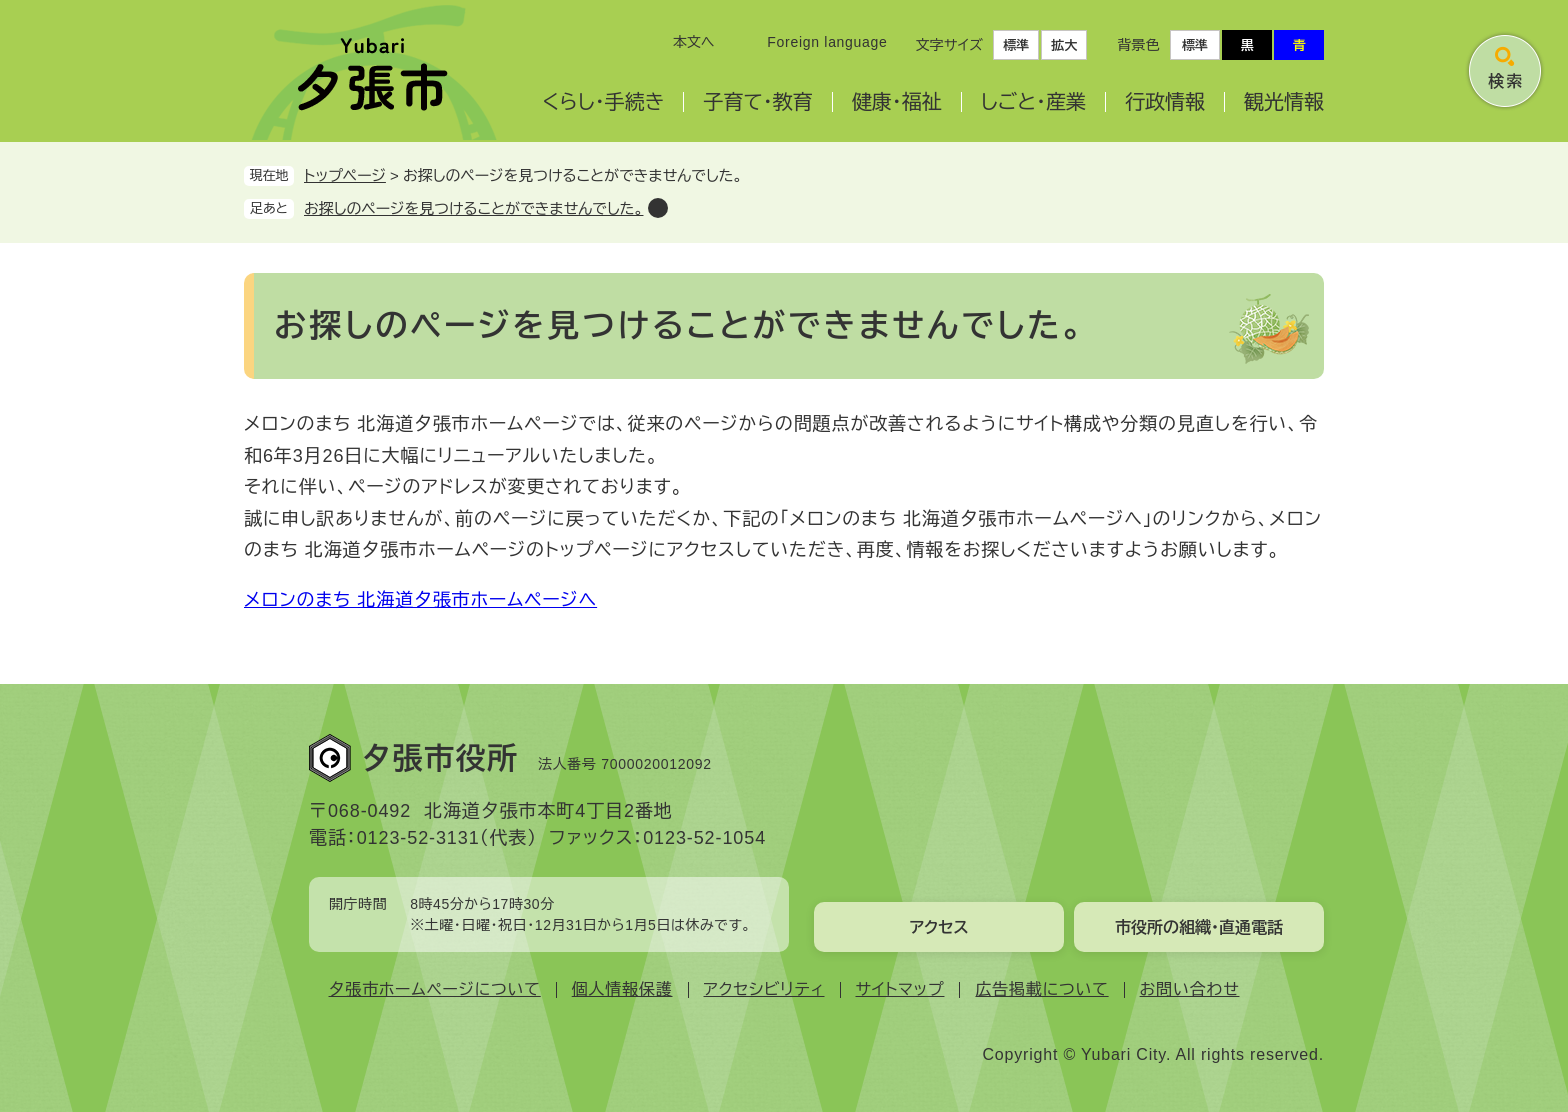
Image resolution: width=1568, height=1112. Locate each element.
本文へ (694, 42)
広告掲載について (1041, 989)
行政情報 (1165, 102)
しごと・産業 (1033, 102)
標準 (1016, 45)
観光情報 (1284, 102)
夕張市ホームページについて (435, 989)
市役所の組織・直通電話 (1199, 927)
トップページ (345, 175)
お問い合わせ (1190, 989)
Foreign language (827, 42)
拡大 (1064, 45)
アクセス (938, 927)
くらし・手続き (603, 102)
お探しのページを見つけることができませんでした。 (473, 208)
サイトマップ (900, 989)
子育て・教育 (757, 102)
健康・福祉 (897, 102)
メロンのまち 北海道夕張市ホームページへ (420, 600)
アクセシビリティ (764, 989)
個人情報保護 (622, 989)
